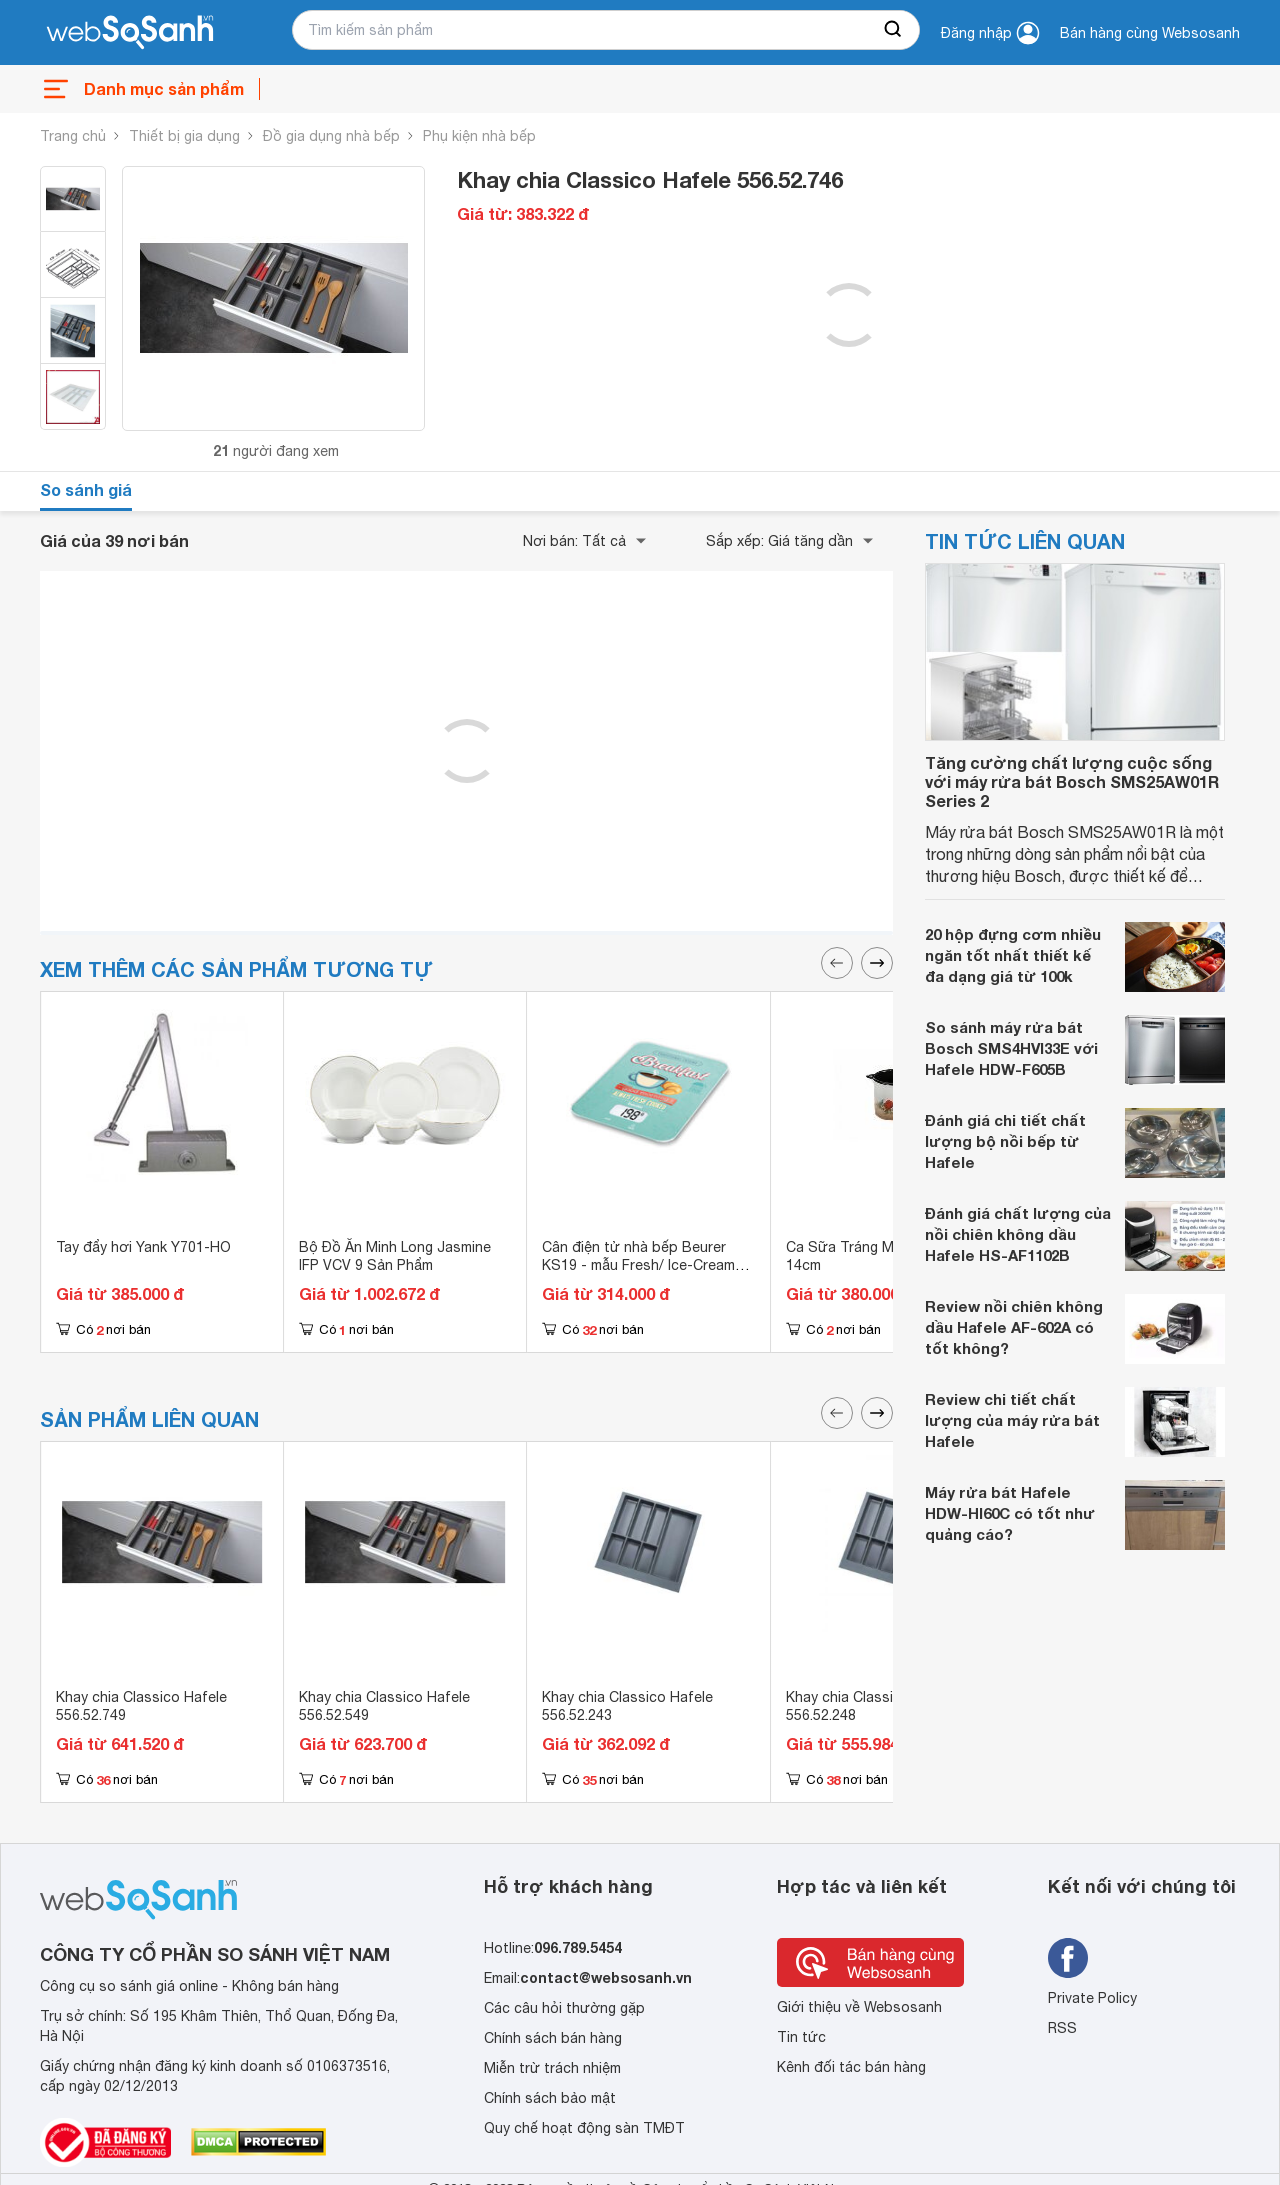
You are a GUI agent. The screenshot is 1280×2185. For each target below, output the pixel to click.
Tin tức (801, 2037)
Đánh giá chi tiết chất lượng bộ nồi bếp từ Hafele (1005, 1141)
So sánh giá (86, 489)
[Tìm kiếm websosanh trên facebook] (1068, 1958)
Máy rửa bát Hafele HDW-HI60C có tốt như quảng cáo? (1010, 1513)
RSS (1062, 2028)
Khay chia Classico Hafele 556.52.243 (627, 1706)
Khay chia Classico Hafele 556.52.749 (141, 1706)
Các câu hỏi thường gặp (564, 2008)
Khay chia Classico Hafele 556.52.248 (871, 1706)
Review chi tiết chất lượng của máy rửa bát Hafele (1012, 1420)
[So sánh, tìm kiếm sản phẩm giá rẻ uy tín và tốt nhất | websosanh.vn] (130, 33)
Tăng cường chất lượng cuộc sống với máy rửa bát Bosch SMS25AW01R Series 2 (1072, 781)
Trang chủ (73, 136)
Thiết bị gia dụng (184, 136)
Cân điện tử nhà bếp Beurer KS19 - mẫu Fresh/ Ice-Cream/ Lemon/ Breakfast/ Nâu (641, 1265)
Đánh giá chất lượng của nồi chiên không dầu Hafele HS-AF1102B (1018, 1234)
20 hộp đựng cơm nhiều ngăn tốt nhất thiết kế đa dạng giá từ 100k (1013, 955)
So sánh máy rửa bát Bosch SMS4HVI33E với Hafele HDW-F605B (1011, 1048)
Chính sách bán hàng (553, 2038)
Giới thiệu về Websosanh (859, 2007)
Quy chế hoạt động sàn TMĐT (584, 2128)
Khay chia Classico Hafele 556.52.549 (384, 1706)
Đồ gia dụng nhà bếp (331, 136)
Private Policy (1092, 1998)
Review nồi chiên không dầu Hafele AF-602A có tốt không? (1014, 1327)
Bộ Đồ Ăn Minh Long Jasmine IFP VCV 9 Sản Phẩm (395, 1256)
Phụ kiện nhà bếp (479, 136)
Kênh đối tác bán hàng (851, 2067)
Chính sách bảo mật (550, 2098)
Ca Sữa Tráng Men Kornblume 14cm (885, 1256)
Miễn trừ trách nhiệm (552, 2068)
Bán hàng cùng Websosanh (1150, 33)
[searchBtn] (894, 30)
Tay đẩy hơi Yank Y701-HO (143, 1247)
